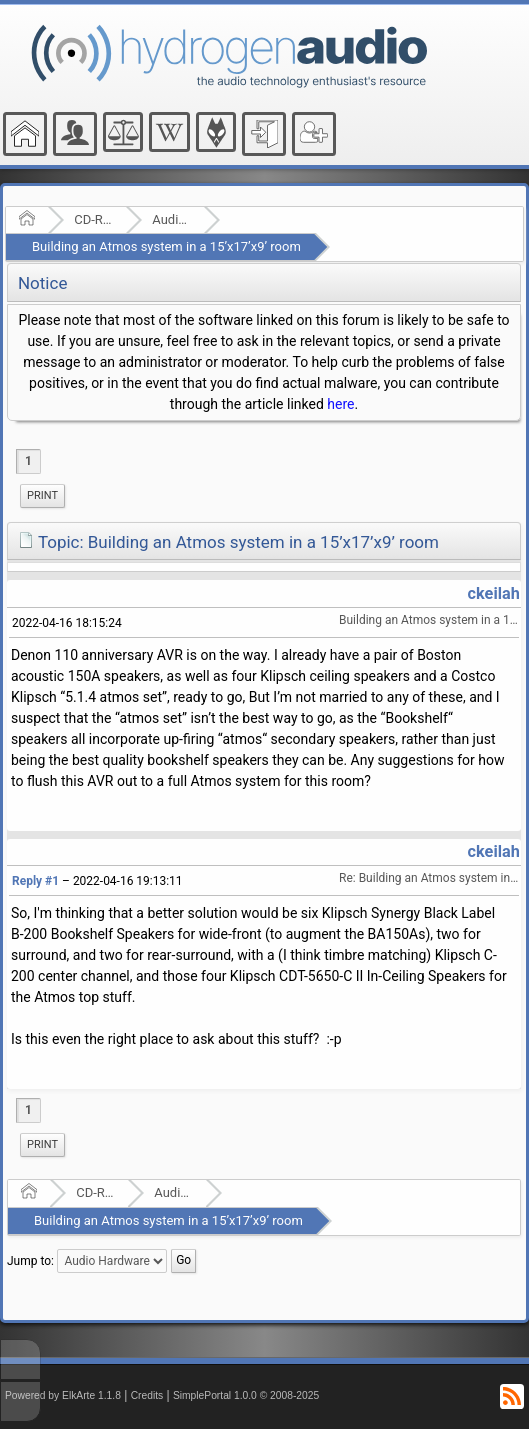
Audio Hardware (171, 219)
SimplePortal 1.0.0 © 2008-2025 (246, 1395)
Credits (147, 1395)
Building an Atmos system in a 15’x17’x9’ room (166, 246)
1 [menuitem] (28, 461)
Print (42, 495)
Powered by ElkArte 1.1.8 (63, 1395)
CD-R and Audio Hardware (93, 219)
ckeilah (494, 593)
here (340, 404)
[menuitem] (42, 496)
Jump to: (30, 1261)
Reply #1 (35, 881)
